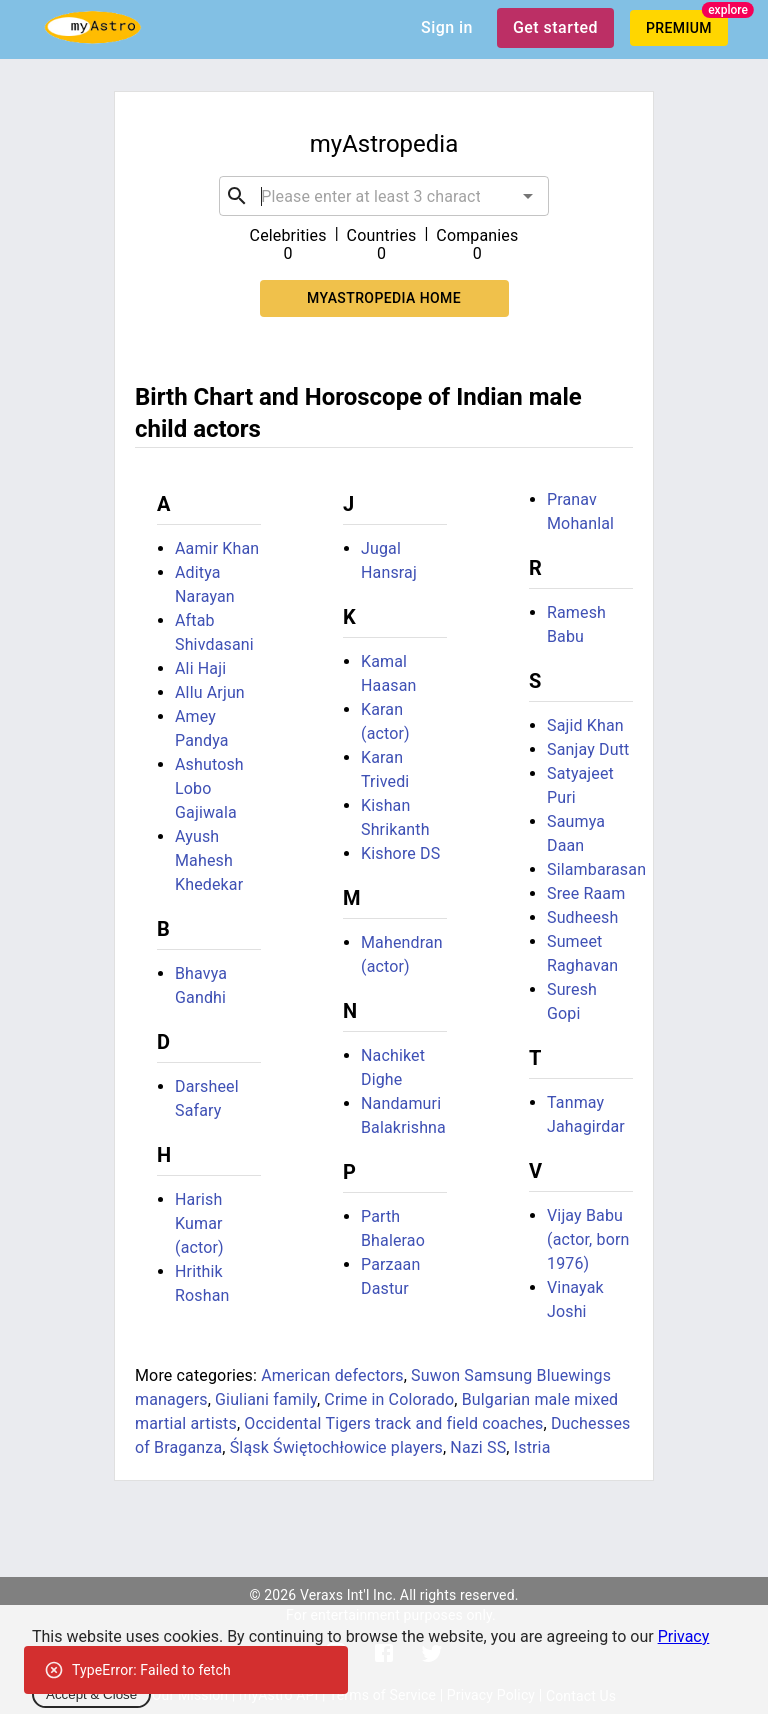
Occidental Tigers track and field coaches (393, 1423)
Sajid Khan (585, 725)
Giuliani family (266, 1399)
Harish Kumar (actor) (199, 1223)
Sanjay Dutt (588, 749)
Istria (532, 1447)
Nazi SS (478, 1447)
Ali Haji (200, 668)
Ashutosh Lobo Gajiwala (209, 788)
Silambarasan (596, 869)
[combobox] (383, 196)
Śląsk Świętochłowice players (336, 1447)
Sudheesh (582, 917)
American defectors (332, 1375)
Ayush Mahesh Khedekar (209, 860)
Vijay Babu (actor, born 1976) (588, 1239)
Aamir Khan (217, 548)
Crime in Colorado (389, 1399)
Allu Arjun (210, 692)
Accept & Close (91, 1694)
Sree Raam (586, 893)
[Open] (528, 196)
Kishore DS (400, 853)
